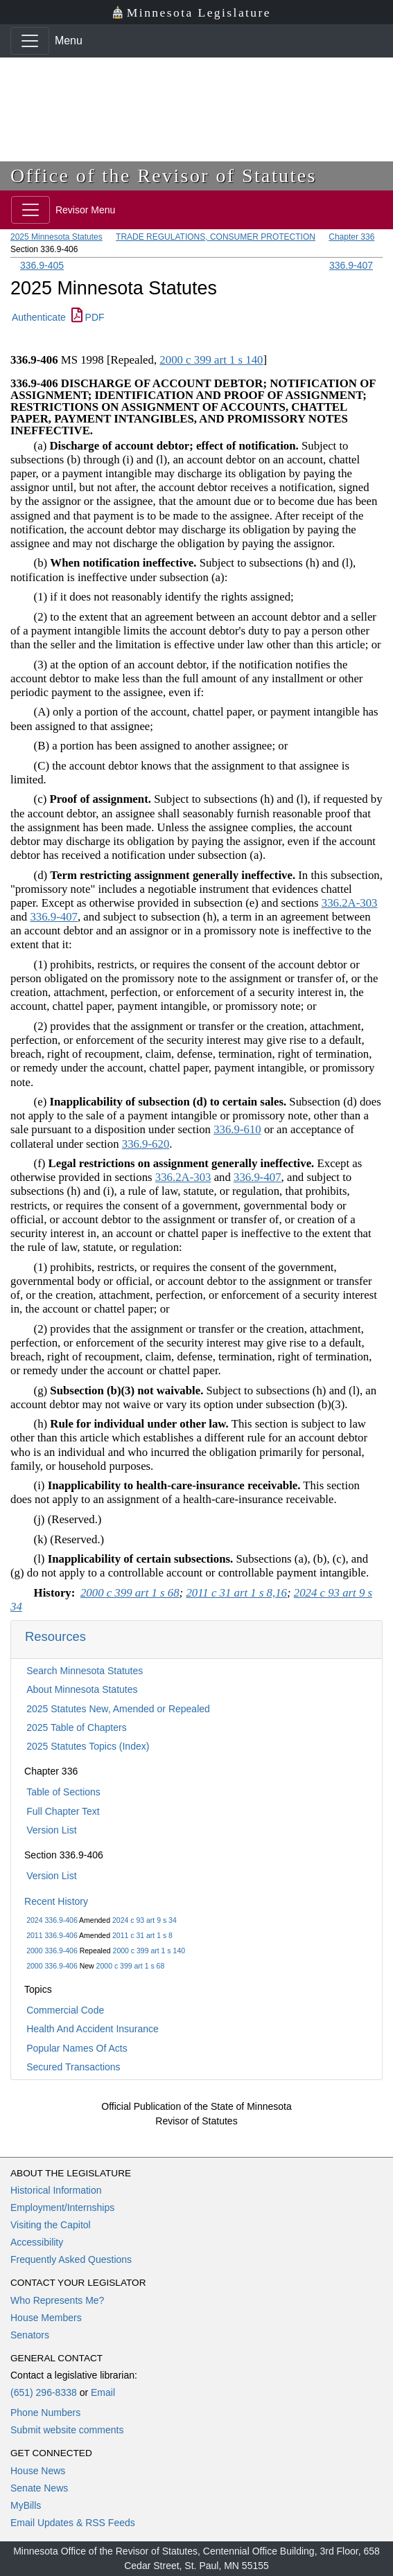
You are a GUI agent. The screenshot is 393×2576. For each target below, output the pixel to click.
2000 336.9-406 (52, 1950)
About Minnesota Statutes (81, 1689)
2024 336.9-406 (52, 1920)
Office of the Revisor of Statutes (163, 175)
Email (103, 2392)
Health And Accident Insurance (92, 2028)
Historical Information (56, 2190)
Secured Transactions (73, 2066)
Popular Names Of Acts (77, 2048)
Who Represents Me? (57, 2300)
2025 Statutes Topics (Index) (87, 1746)
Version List (51, 1830)
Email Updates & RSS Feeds (72, 2522)
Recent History (56, 1901)
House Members (46, 2317)
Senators (29, 2334)
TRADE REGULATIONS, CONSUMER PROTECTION (215, 237)
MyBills (25, 2505)
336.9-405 (42, 265)
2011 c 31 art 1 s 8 (142, 1935)
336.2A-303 (350, 902)
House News (37, 2470)
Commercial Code (65, 2010)
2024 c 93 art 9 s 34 (144, 1920)
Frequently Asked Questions (71, 2259)
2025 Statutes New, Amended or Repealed (118, 1708)
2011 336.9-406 (52, 1935)
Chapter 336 (351, 237)
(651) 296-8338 (43, 2392)
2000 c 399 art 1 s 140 (149, 1950)
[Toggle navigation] (29, 41)
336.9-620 (146, 1144)
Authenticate (39, 317)
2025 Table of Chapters (76, 1727)
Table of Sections (63, 1791)
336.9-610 (237, 1129)
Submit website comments (66, 2429)
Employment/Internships (62, 2207)
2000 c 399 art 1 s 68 (130, 1966)
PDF (88, 317)
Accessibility (36, 2242)
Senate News (39, 2488)
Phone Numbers (45, 2412)
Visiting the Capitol (50, 2224)
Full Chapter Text (63, 1811)
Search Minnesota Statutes (84, 1670)
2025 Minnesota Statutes (56, 237)
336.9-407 (351, 265)
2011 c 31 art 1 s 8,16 (236, 1592)
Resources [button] (55, 1636)
